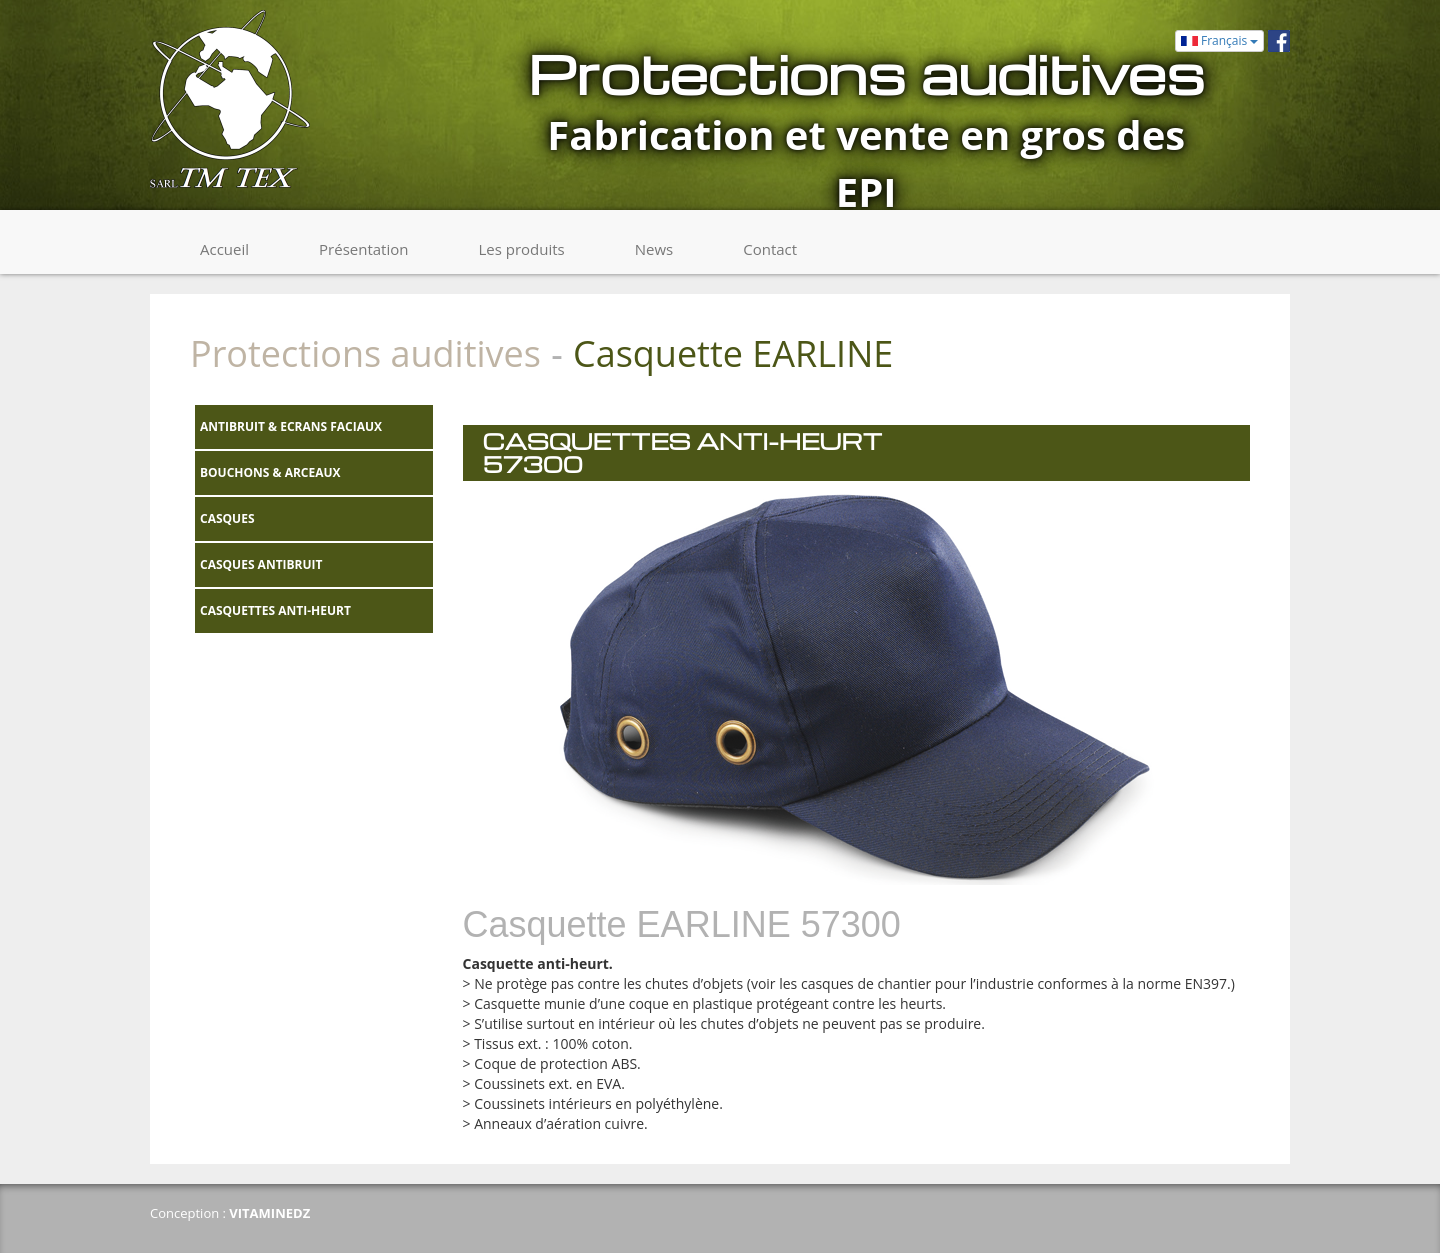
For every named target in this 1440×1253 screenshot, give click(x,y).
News (654, 249)
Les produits (521, 249)
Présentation (363, 249)
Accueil (224, 249)
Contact (770, 249)
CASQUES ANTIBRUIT (261, 564)
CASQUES (227, 518)
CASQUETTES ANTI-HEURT (275, 610)
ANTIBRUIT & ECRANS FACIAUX (291, 426)
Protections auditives (365, 353)
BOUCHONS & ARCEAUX (270, 472)
